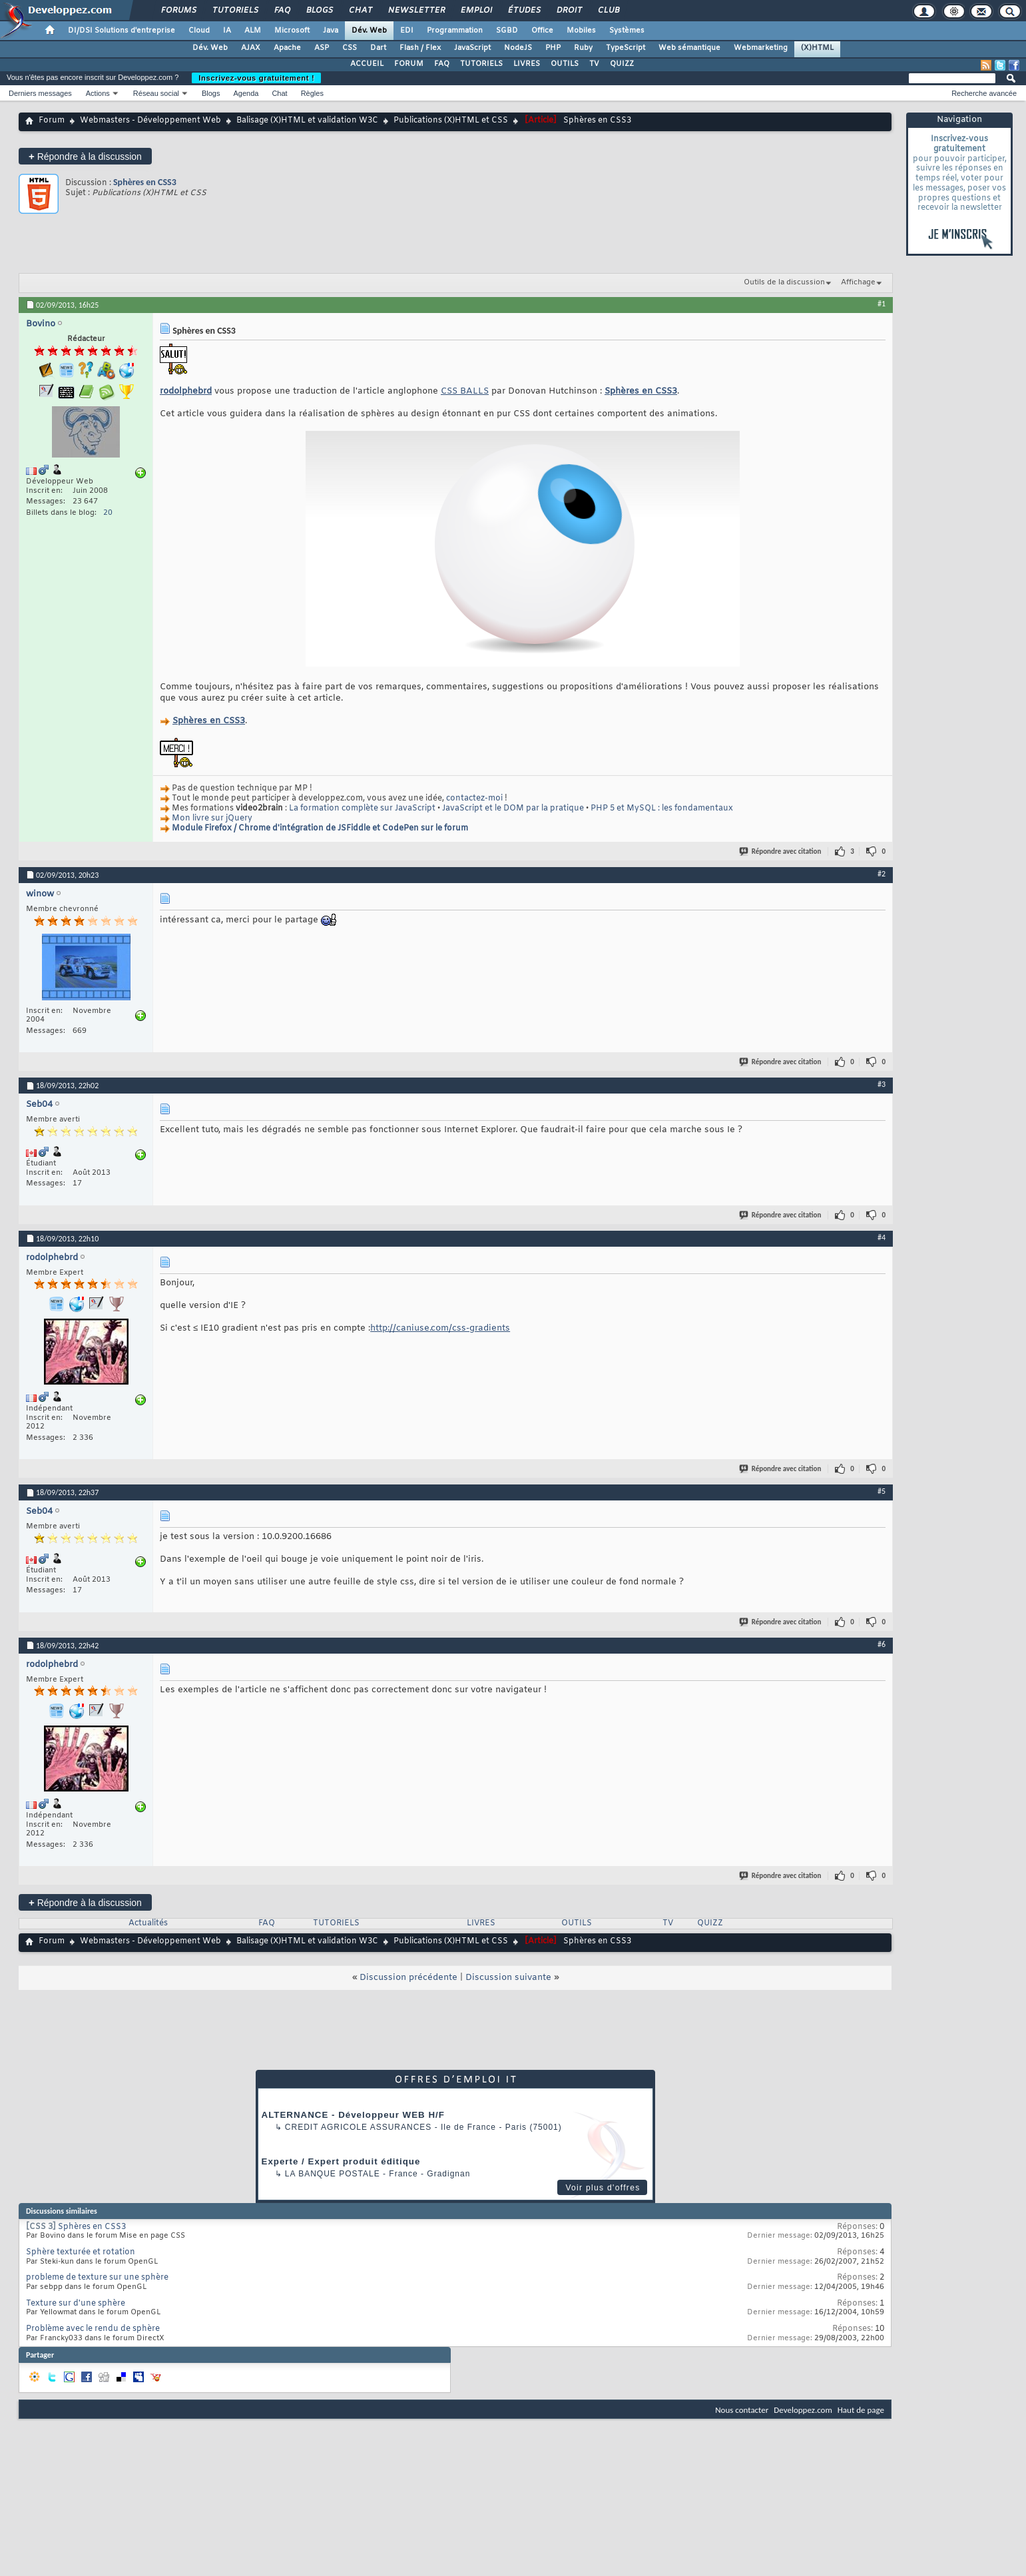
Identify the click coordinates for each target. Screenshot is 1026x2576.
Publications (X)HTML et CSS (450, 120)
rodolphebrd (186, 391)
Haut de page (861, 2410)
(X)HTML (817, 48)
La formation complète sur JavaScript (362, 808)
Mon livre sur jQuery (212, 818)
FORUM (408, 64)
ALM (252, 30)
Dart (378, 48)
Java (330, 30)
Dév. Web (369, 30)
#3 (882, 1084)
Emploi (476, 10)
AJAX (250, 48)
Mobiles (581, 30)
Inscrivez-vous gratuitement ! (256, 78)
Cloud (199, 30)
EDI (406, 30)
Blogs (319, 10)
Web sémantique (689, 48)
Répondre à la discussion (85, 156)
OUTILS (565, 64)
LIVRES (526, 64)
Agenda (245, 93)
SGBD (507, 30)
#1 (882, 303)
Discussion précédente (408, 1977)
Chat (360, 10)
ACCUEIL (367, 64)
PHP (553, 48)
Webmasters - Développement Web (150, 120)
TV (594, 64)
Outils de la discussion (784, 282)
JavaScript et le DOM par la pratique (513, 808)
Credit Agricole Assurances (358, 2127)
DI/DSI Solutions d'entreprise (121, 30)
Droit (569, 10)
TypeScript (625, 48)
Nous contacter (741, 2410)
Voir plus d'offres (602, 2187)
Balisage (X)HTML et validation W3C (307, 120)
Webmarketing (761, 48)
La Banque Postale (332, 2173)
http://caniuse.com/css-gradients (440, 1328)
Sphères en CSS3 (144, 182)
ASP (321, 48)
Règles (312, 93)
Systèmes (626, 30)
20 (108, 512)
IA (227, 30)
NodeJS (518, 48)
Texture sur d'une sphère (75, 2303)
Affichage (858, 282)
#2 (882, 873)
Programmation (455, 30)
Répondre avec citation (781, 851)
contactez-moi (474, 798)
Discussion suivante (508, 1977)
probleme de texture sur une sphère (97, 2277)
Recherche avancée (984, 93)
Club (608, 10)
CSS (349, 48)
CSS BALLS (465, 391)
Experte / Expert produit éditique (341, 2161)
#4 (882, 1237)
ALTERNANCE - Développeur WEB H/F (353, 2115)
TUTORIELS (481, 64)
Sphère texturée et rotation (80, 2252)
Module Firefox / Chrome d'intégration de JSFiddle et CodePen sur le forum (320, 828)
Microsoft (292, 30)
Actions (98, 93)
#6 (882, 1644)
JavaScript (472, 48)
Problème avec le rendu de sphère (93, 2329)
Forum (52, 120)
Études (523, 10)
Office (542, 30)
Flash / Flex (420, 48)
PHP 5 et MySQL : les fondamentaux (662, 808)
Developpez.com (803, 2410)
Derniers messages (40, 93)
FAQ (281, 10)
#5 (882, 1491)
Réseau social (156, 93)
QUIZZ (622, 64)
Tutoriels (234, 10)
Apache (287, 48)
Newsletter (415, 10)
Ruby (583, 48)
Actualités (148, 1923)
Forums (178, 10)
